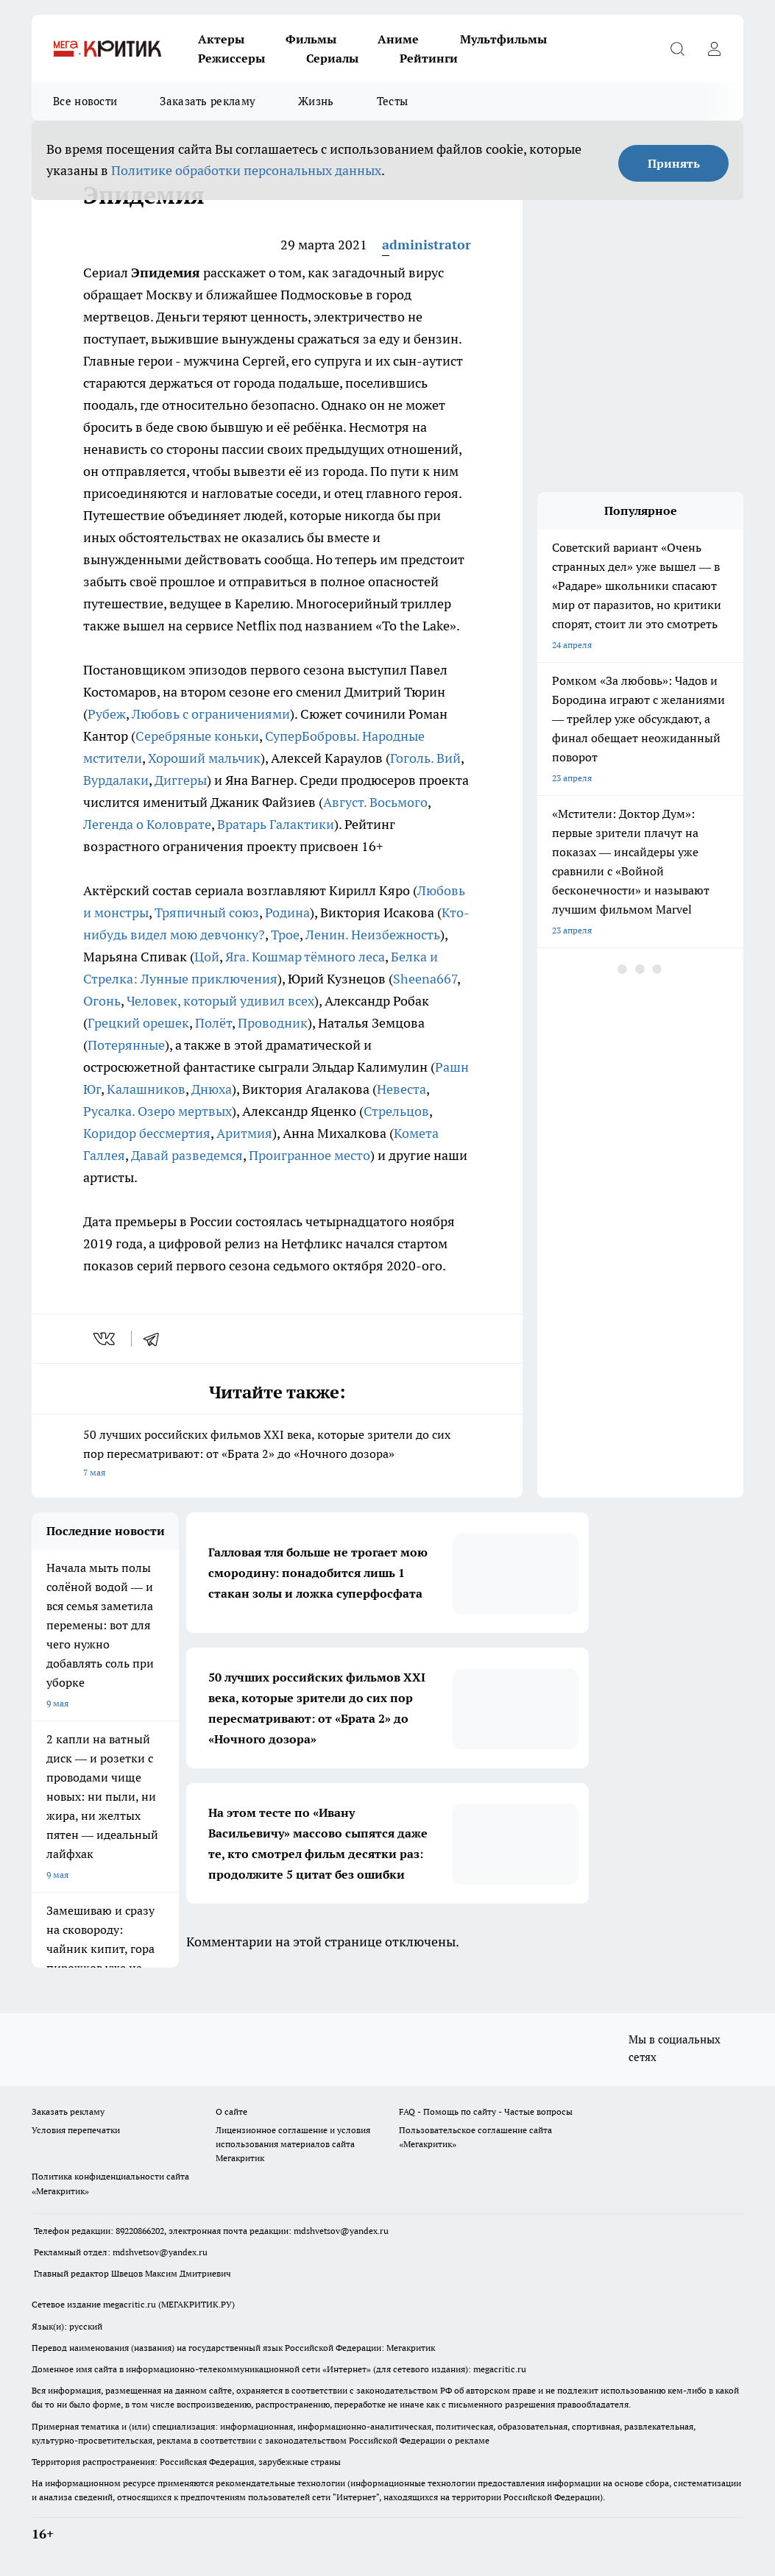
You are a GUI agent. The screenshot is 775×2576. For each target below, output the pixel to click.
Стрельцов (396, 1111)
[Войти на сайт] (714, 48)
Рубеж (107, 713)
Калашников (146, 1089)
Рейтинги (429, 58)
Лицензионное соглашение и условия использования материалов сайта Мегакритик (293, 2143)
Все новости (85, 101)
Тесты (392, 101)
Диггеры (181, 780)
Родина (287, 912)
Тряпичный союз (207, 912)
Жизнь (316, 101)
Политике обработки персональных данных (246, 170)
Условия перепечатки (76, 2129)
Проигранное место (309, 1155)
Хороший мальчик (204, 758)
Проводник (273, 1022)
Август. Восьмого (375, 802)
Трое (285, 934)
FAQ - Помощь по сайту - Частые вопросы (486, 2111)
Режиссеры (231, 58)
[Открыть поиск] (677, 48)
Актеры (221, 39)
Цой (206, 956)
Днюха (211, 1089)
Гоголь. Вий (425, 758)
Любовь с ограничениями (211, 713)
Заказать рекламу (207, 101)
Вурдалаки (116, 780)
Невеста (401, 1089)
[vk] (105, 1338)
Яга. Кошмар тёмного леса (305, 956)
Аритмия (244, 1133)
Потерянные (126, 1044)
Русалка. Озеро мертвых (157, 1111)
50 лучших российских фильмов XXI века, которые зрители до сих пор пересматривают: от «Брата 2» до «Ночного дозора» (277, 1454)
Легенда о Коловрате (147, 824)
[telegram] (156, 1338)
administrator (426, 244)
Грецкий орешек (138, 1022)
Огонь (102, 1000)
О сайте (231, 2111)
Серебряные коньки (197, 735)
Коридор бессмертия (146, 1133)
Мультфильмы (503, 39)
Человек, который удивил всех (220, 1000)
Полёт (213, 1022)
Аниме (398, 39)
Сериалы (332, 58)
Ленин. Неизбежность (372, 934)
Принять (674, 163)
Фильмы (311, 39)
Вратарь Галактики (275, 824)
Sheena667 (425, 978)
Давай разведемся (187, 1155)
